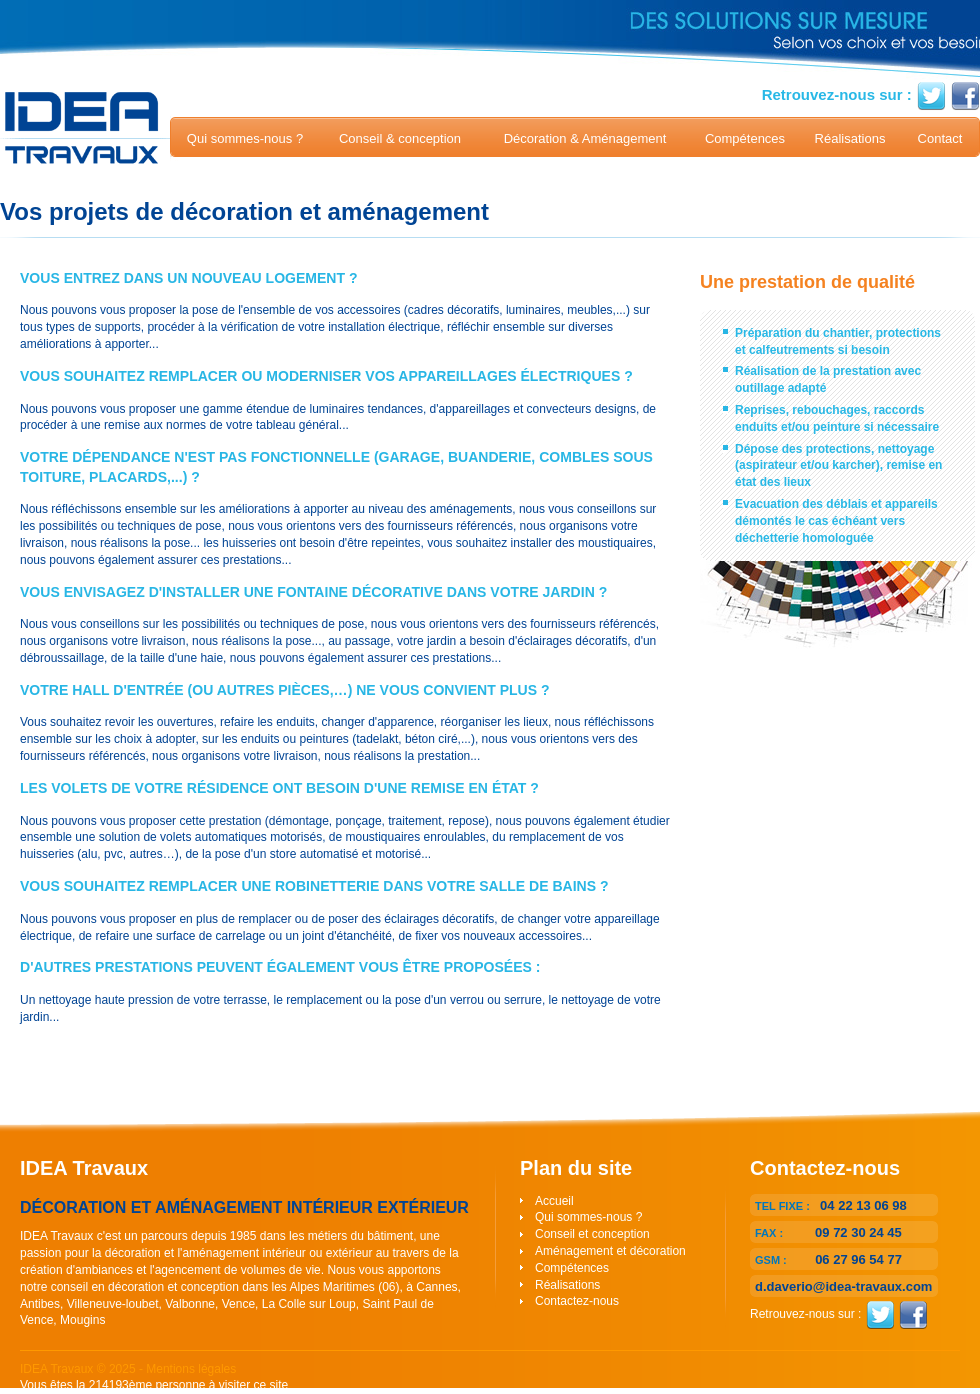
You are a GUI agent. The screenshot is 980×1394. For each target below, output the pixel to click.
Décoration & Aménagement (585, 138)
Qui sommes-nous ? (245, 138)
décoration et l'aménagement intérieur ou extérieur (239, 1253)
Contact (940, 138)
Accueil (554, 1201)
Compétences (745, 138)
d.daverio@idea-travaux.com (843, 1286)
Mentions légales (191, 1369)
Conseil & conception (400, 138)
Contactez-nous (577, 1301)
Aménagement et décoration (610, 1251)
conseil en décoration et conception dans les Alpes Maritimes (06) (225, 1287)
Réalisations (850, 138)
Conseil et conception (592, 1234)
